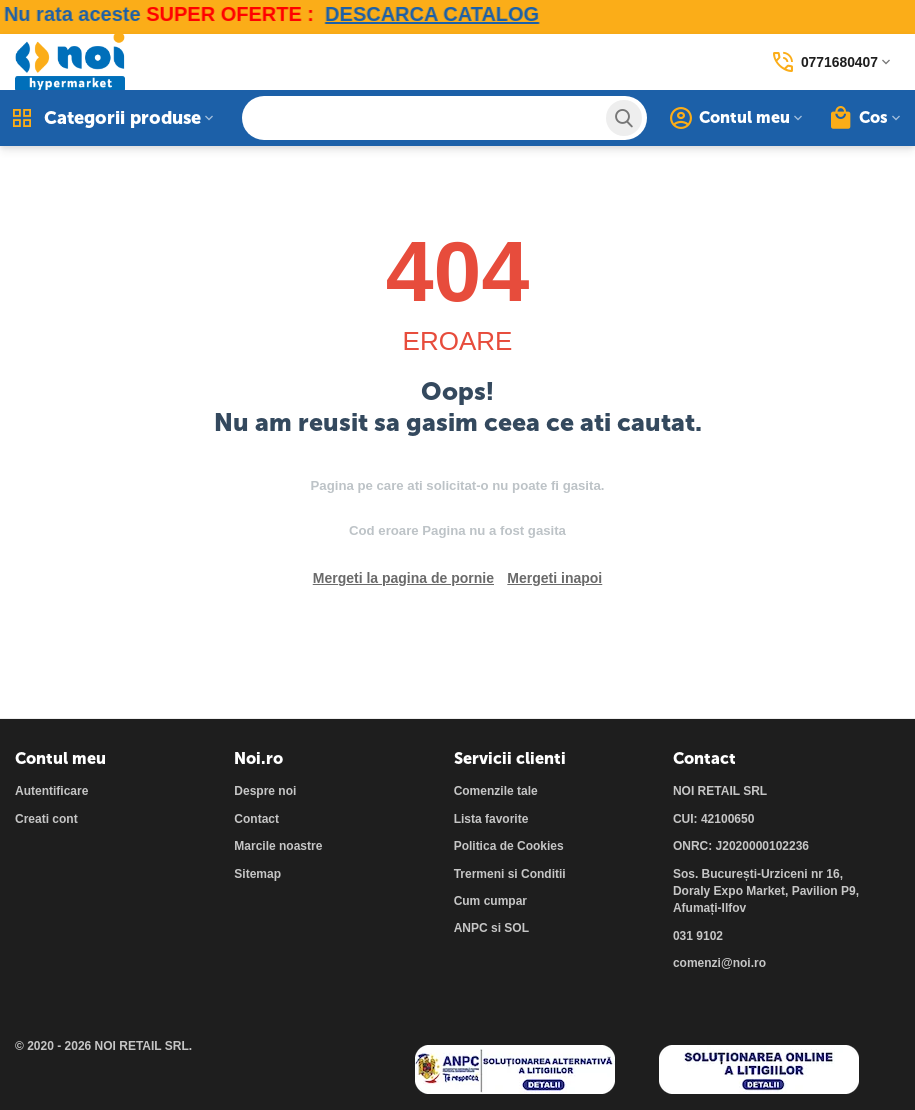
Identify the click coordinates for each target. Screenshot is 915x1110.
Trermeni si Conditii (510, 874)
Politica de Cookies (509, 846)
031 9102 (698, 936)
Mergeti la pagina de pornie (403, 578)
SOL (516, 928)
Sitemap (257, 874)
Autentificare (51, 791)
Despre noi (265, 791)
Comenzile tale (496, 791)
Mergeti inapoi (554, 578)
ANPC (471, 928)
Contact (256, 819)
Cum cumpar (490, 901)
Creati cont (46, 819)
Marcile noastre (278, 846)
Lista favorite (491, 819)
